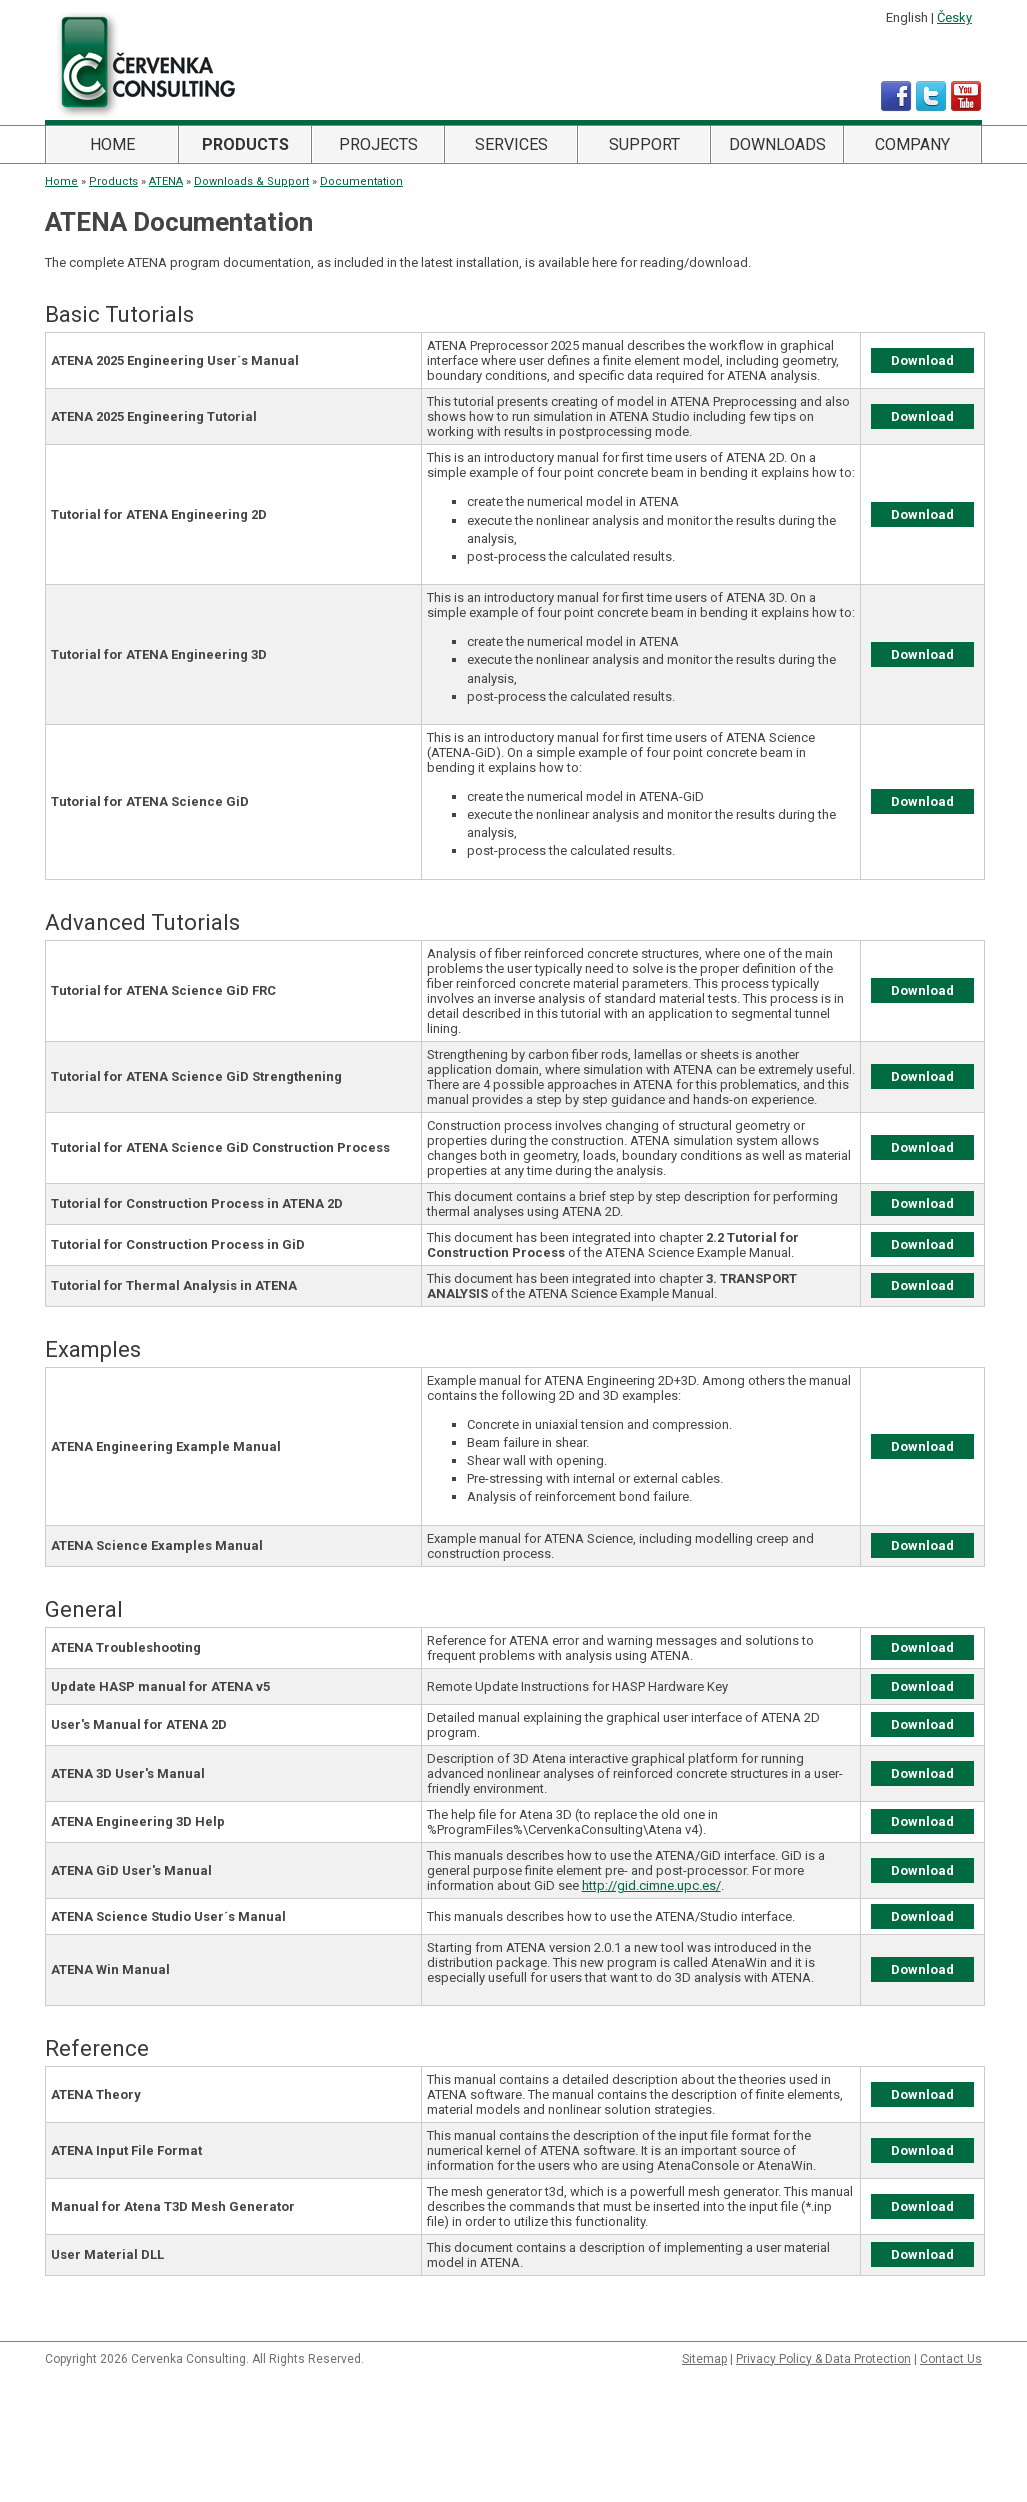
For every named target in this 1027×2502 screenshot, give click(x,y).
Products (245, 144)
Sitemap (704, 2359)
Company (912, 144)
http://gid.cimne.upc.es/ (651, 1885)
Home (112, 144)
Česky (954, 17)
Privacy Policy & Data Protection (823, 2359)
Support (644, 144)
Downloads (777, 144)
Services (511, 144)
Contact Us (951, 2359)
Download (922, 360)
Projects (378, 144)
